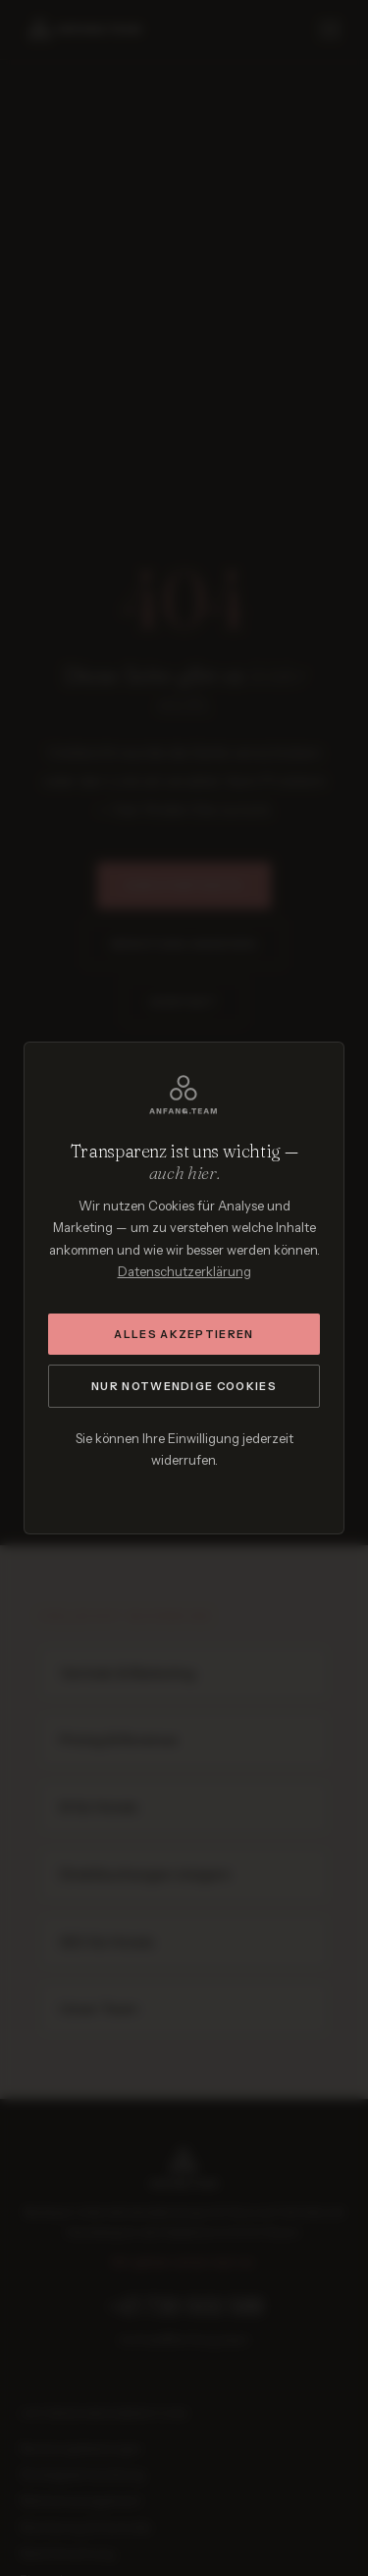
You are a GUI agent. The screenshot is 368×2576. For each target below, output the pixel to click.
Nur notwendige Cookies (184, 1386)
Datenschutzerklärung (184, 1271)
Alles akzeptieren (183, 1334)
